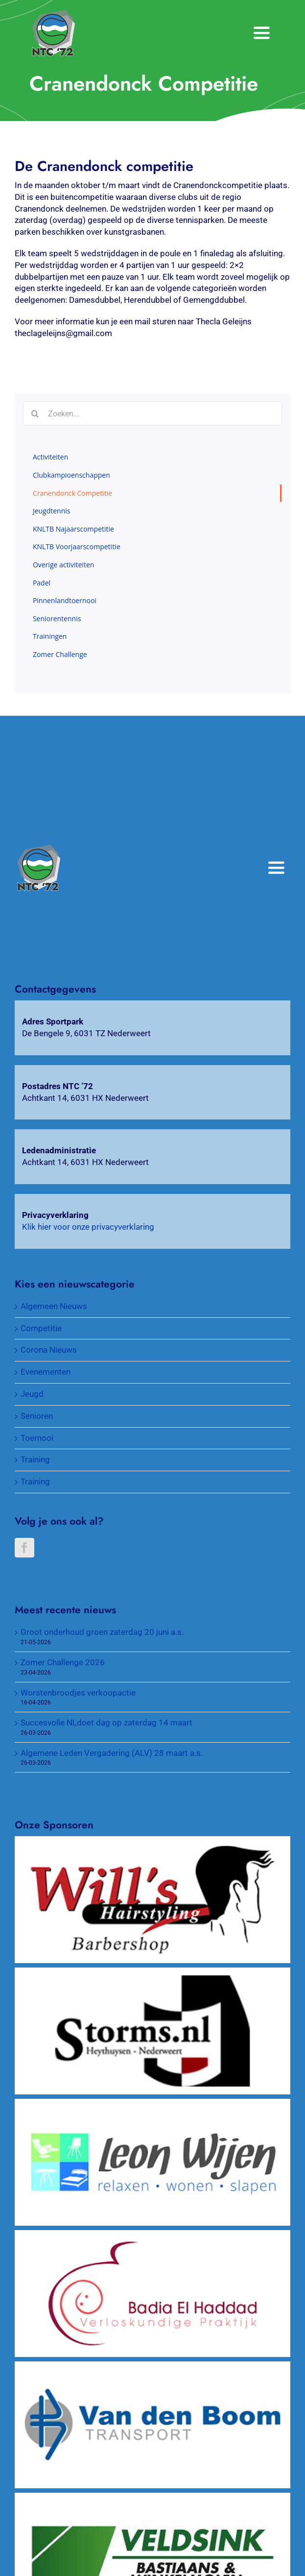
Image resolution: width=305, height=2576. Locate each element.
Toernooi (37, 1438)
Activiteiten (50, 457)
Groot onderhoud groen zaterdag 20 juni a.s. (102, 1632)
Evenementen (45, 1372)
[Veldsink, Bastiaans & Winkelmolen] (152, 2498)
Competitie (41, 1328)
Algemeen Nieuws (54, 1306)
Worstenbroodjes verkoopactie (78, 1693)
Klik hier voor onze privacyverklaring (88, 1227)
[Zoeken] (35, 413)
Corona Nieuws (49, 1350)
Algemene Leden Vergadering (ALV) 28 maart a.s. (112, 1753)
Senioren (37, 1416)
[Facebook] (24, 1547)
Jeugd (32, 1394)
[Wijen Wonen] (152, 2104)
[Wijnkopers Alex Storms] (152, 1973)
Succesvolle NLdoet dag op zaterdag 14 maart (106, 1722)
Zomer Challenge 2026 (63, 1662)
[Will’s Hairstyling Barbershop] (152, 1842)
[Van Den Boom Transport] (152, 2367)
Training (35, 1459)
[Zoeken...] (152, 413)
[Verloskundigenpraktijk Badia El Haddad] (152, 2235)
